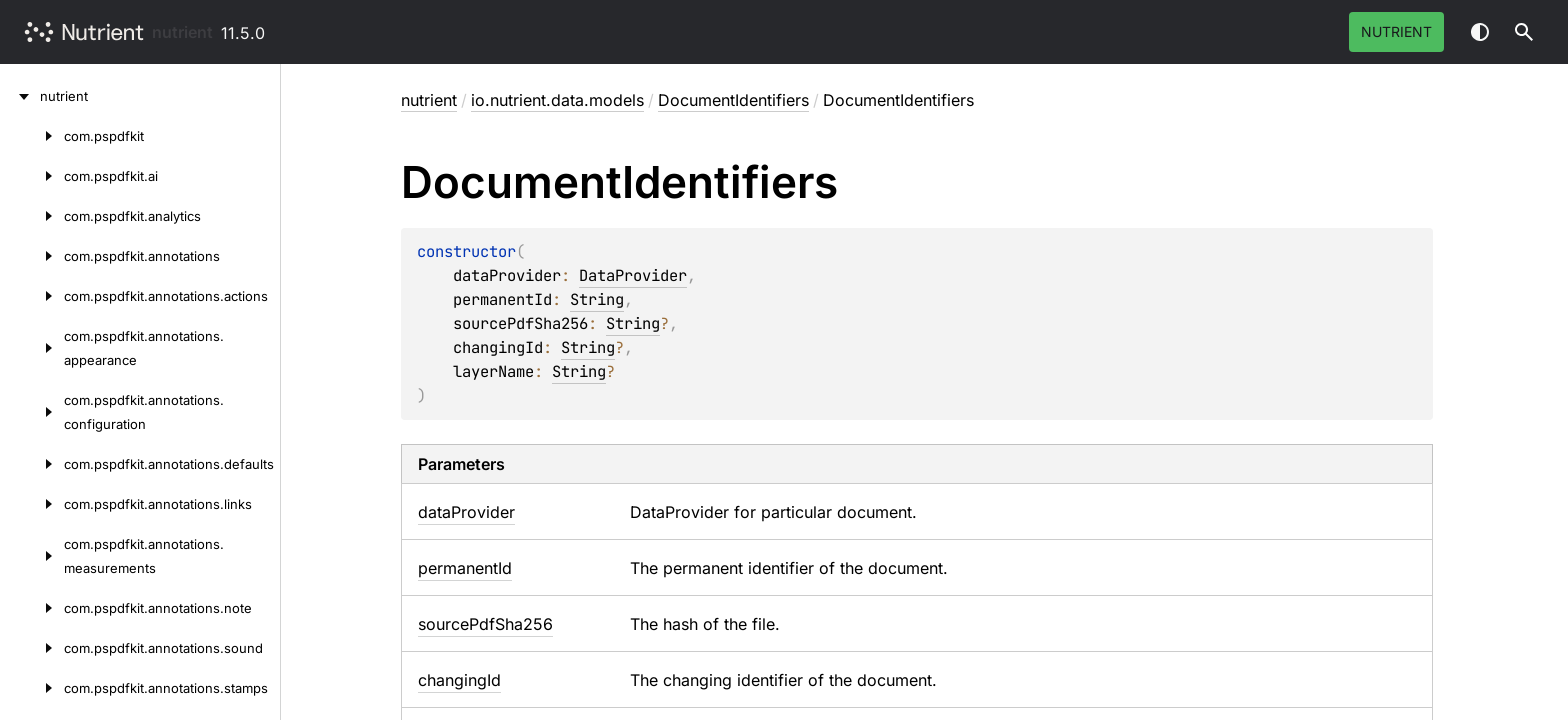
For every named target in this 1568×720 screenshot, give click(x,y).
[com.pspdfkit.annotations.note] (32, 608)
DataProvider (633, 275)
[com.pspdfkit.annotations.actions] (32, 296)
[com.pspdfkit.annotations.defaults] (32, 464)
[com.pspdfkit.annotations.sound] (32, 648)
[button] (1524, 32)
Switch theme (1480, 32)
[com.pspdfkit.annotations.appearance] (32, 348)
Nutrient (1396, 31)
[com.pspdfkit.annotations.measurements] (32, 556)
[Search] (1524, 32)
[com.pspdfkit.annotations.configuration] (32, 412)
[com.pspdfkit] (32, 136)
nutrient (182, 32)
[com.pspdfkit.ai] (32, 176)
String (597, 299)
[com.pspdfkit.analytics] (32, 216)
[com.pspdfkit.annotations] (32, 256)
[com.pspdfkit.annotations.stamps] (32, 688)
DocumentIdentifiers (733, 100)
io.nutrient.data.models (557, 100)
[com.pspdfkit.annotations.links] (32, 504)
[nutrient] (20, 96)
